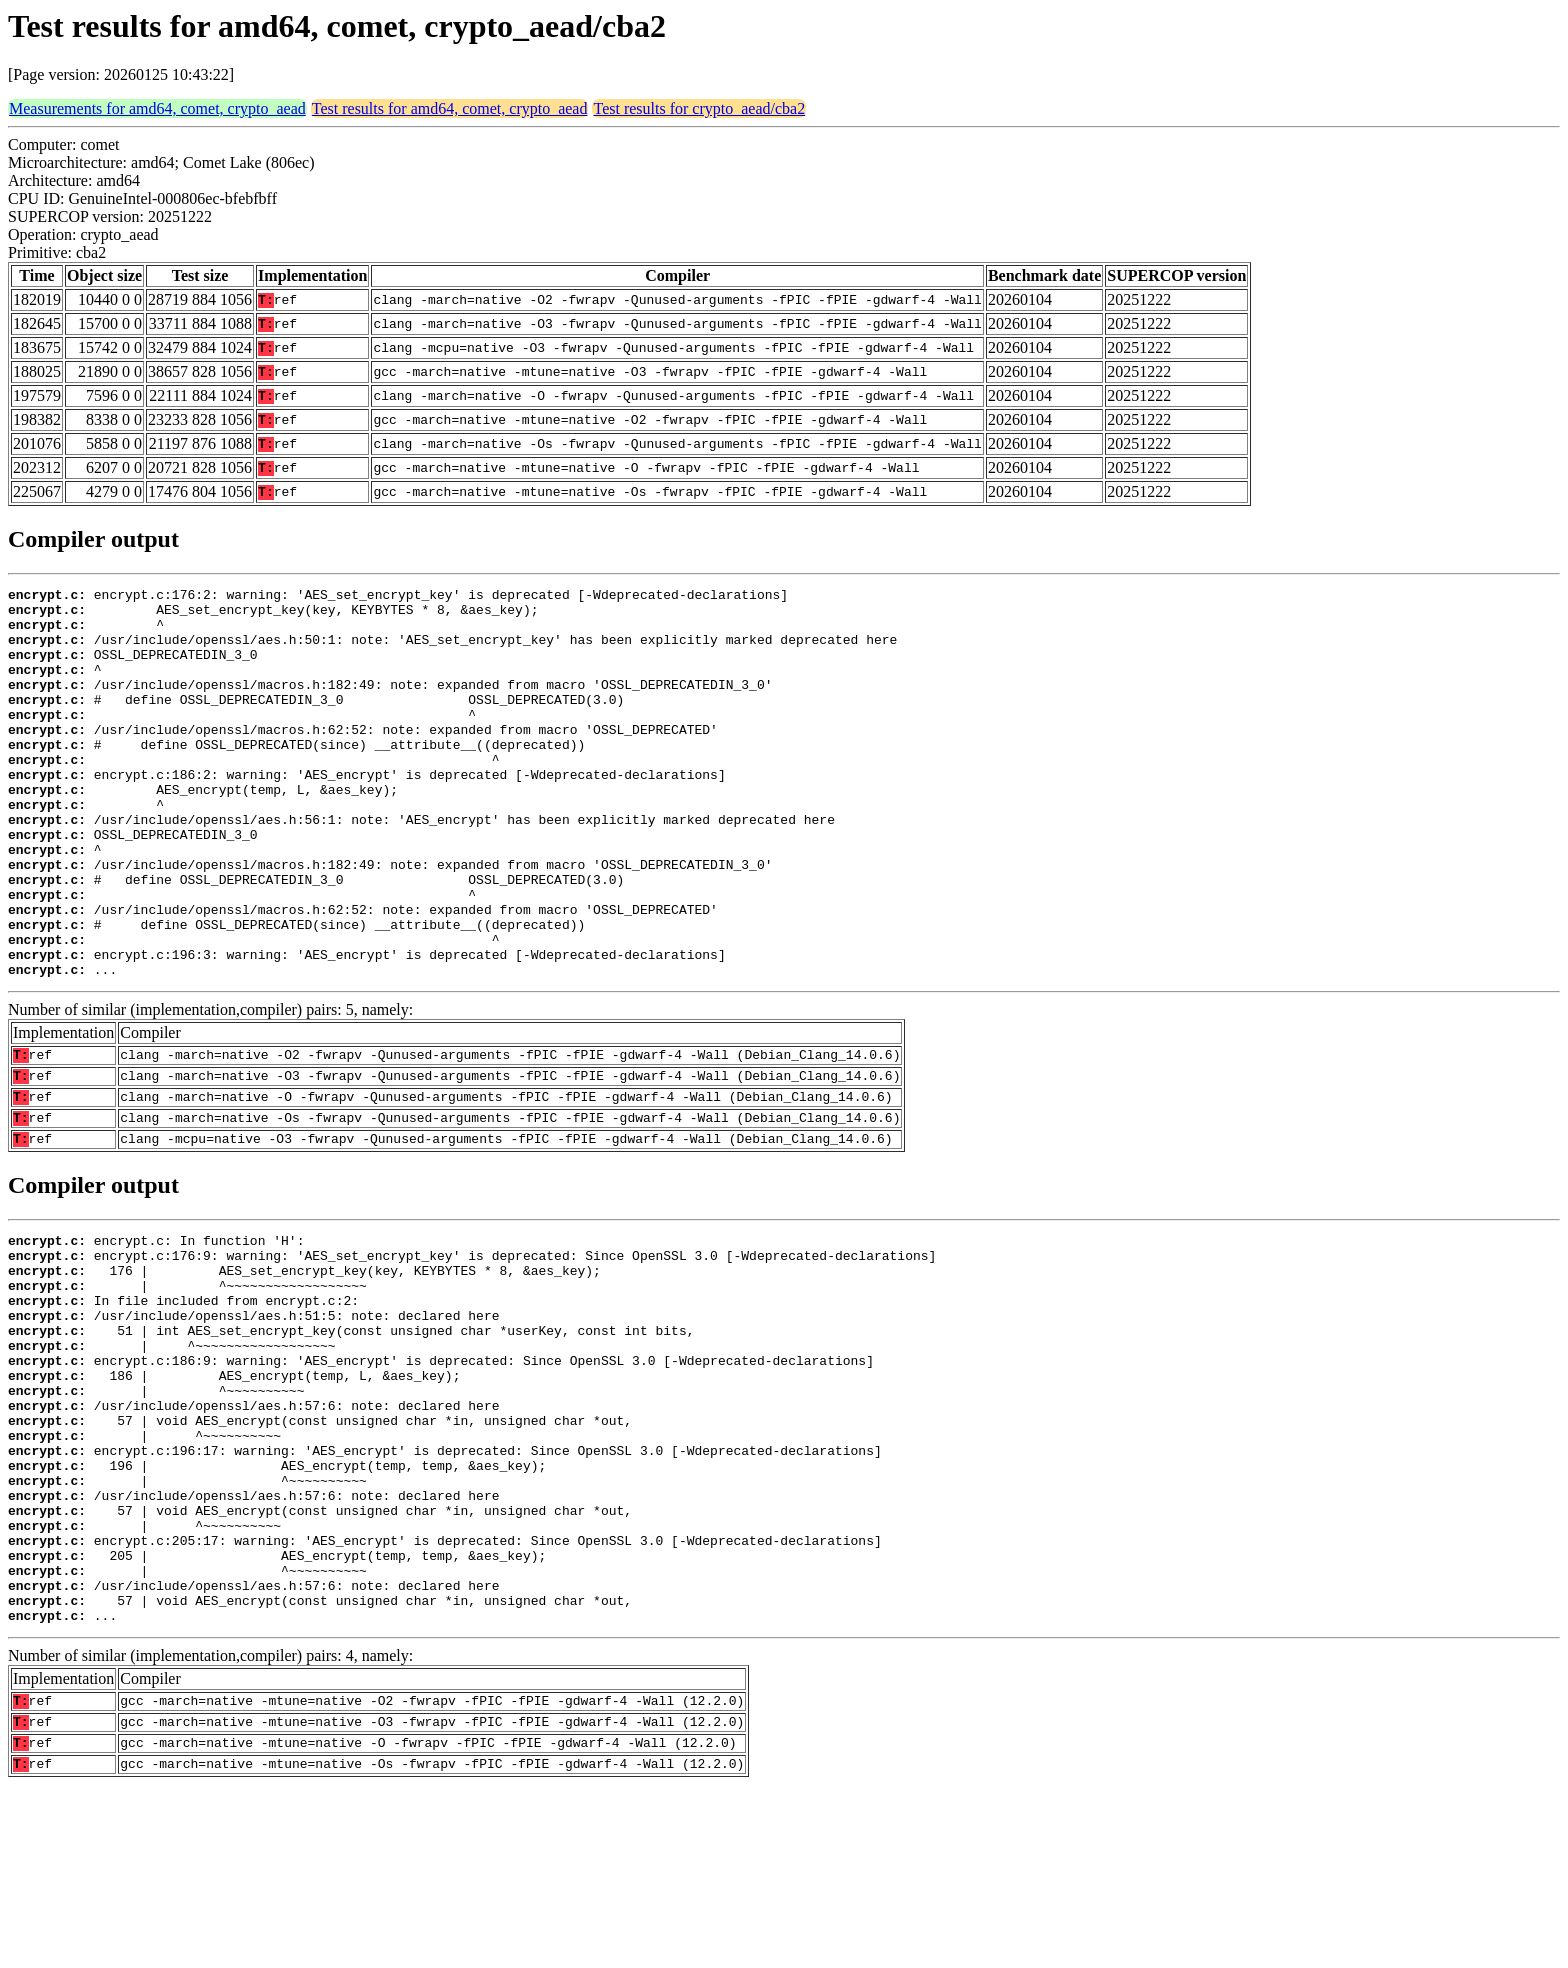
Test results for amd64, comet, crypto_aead (450, 108)
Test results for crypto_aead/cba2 (699, 108)
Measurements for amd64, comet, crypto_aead (157, 108)
